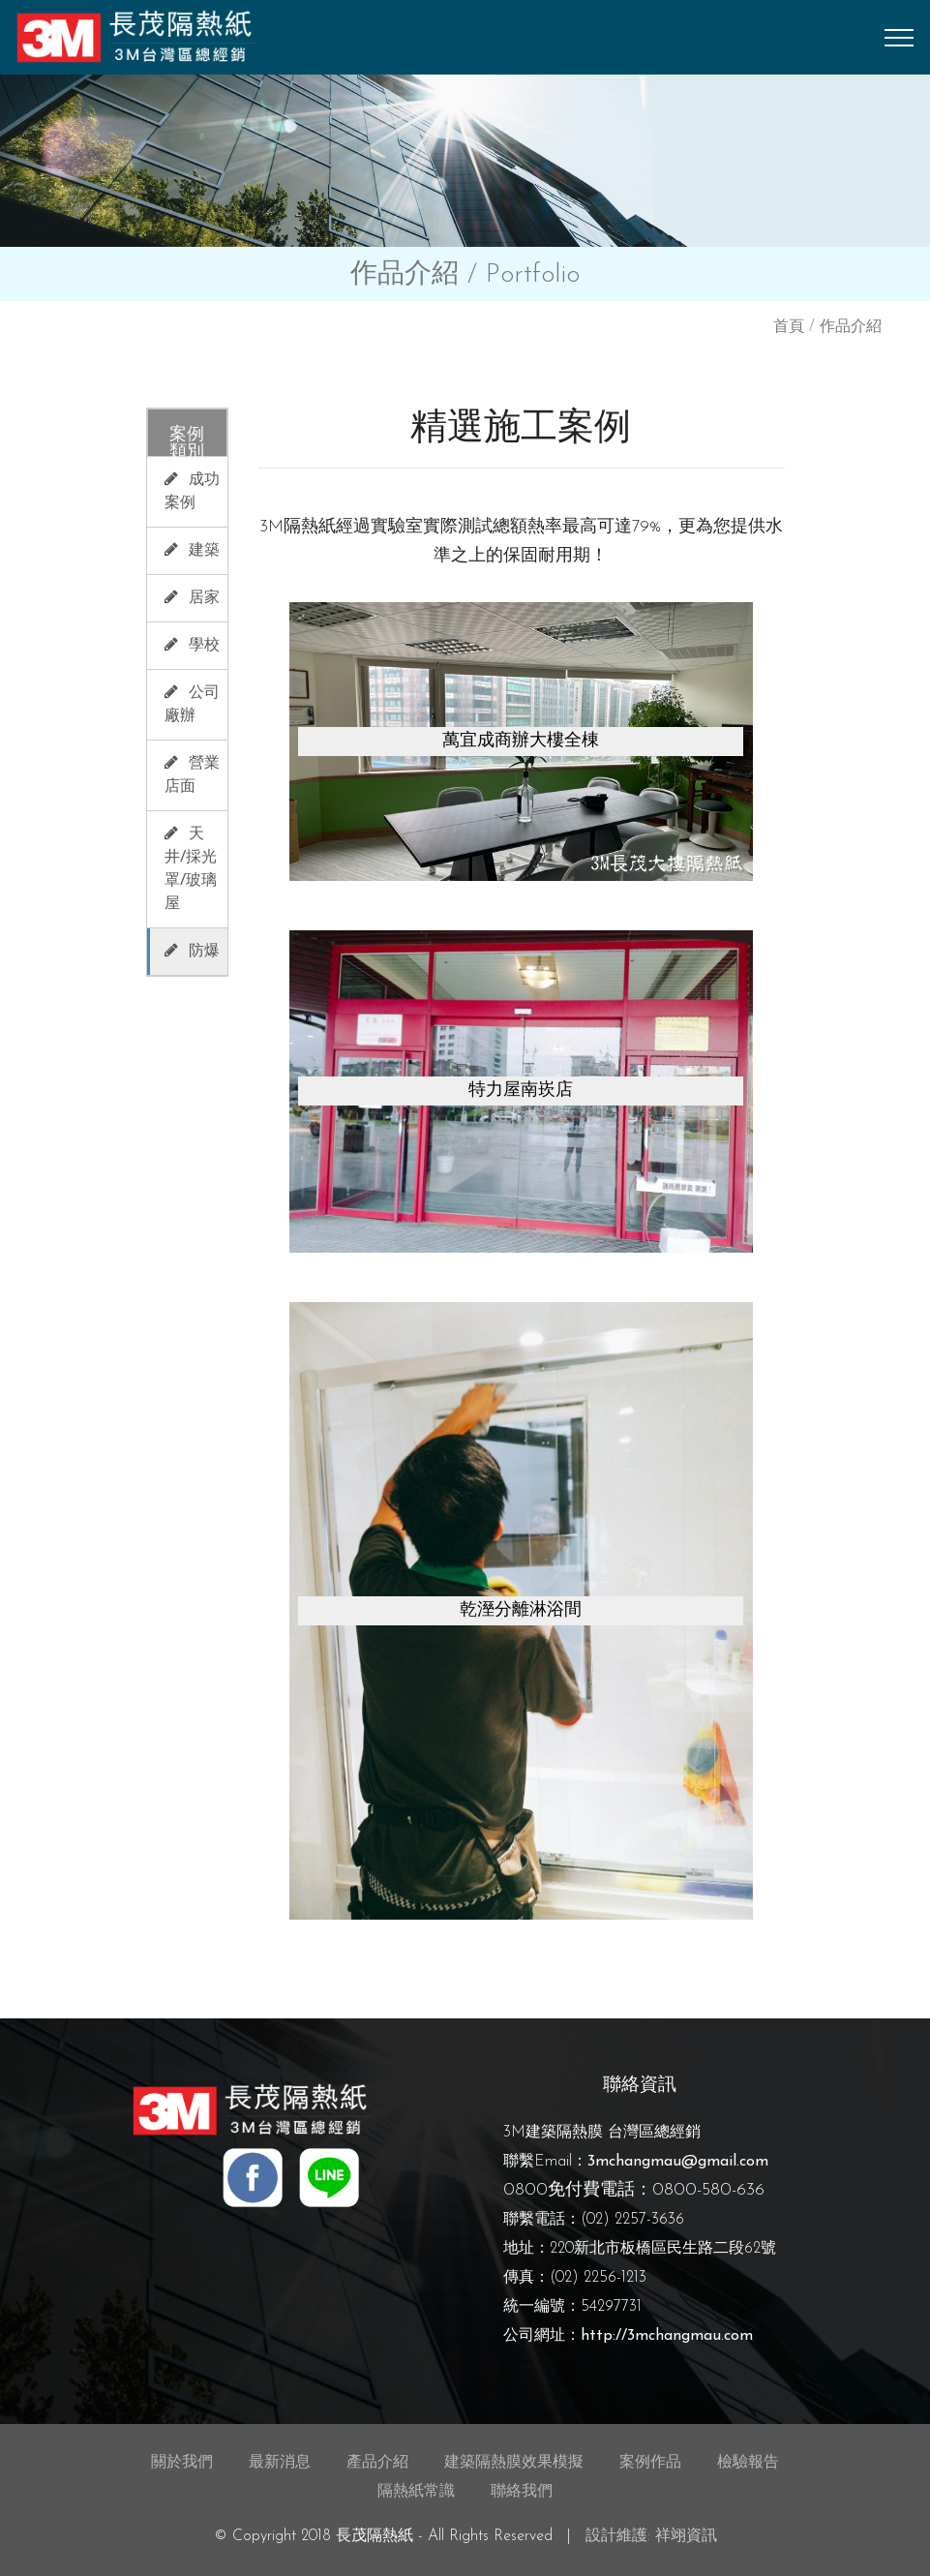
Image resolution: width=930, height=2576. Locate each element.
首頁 (788, 327)
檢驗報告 (748, 2462)
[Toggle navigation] (900, 37)
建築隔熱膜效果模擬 (514, 2462)
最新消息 (280, 2462)
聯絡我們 (522, 2492)
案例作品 (650, 2462)
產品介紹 (377, 2462)
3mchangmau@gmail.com (677, 2161)
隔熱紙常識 (416, 2492)
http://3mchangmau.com (667, 2336)
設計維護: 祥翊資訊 (651, 2536)
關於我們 (182, 2462)
